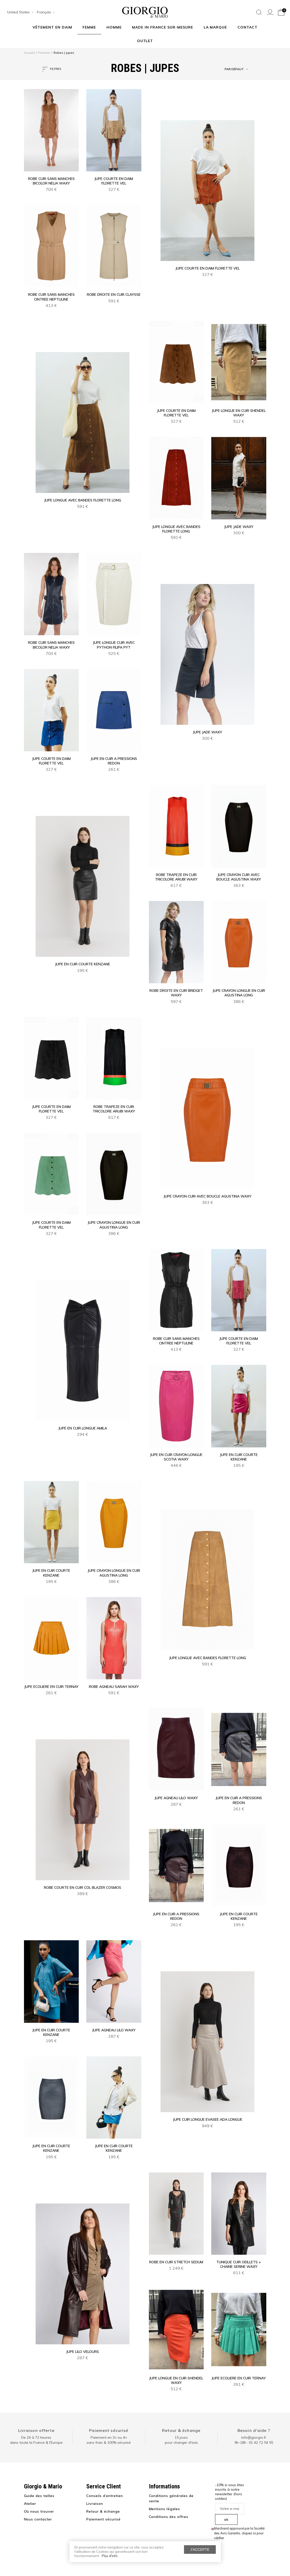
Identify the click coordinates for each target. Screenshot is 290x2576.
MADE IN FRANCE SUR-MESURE (162, 27)
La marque (215, 27)
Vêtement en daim (52, 27)
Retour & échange (181, 2430)
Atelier (30, 2503)
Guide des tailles (39, 2495)
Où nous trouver (39, 2511)
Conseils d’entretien (104, 2495)
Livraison (94, 2503)
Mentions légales (164, 2509)
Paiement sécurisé (108, 2430)
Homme (114, 27)
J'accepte (199, 2549)
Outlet (145, 41)
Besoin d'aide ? (254, 2430)
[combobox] (19, 12)
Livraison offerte (36, 2430)
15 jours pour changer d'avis (181, 2440)
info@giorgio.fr (253, 2437)
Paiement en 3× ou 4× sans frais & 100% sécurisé (109, 2440)
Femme (89, 27)
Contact (247, 27)
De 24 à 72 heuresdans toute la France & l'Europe (36, 2440)
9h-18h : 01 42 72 (253, 2442)
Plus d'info (110, 2556)
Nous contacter (38, 2519)
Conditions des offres (169, 2516)
